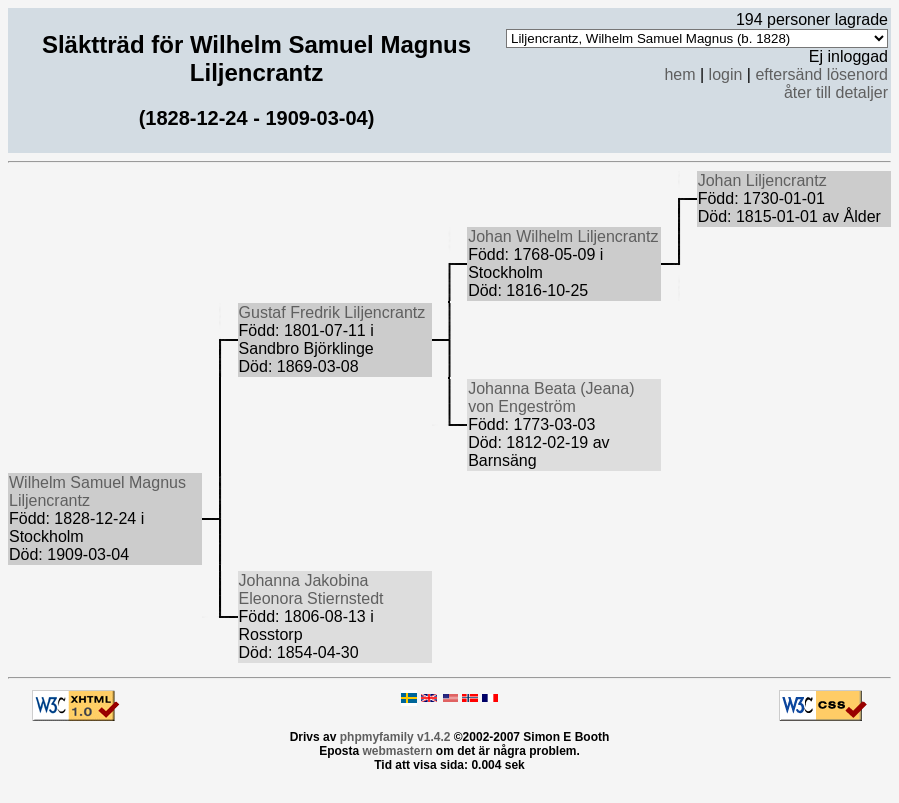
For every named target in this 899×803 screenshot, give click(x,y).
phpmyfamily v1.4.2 (395, 737)
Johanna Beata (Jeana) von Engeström (551, 397)
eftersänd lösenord (821, 74)
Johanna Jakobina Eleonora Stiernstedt (311, 589)
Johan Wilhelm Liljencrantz (563, 236)
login (726, 74)
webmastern (397, 751)
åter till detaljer (836, 92)
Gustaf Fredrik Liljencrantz (332, 312)
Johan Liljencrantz (762, 180)
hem (679, 74)
